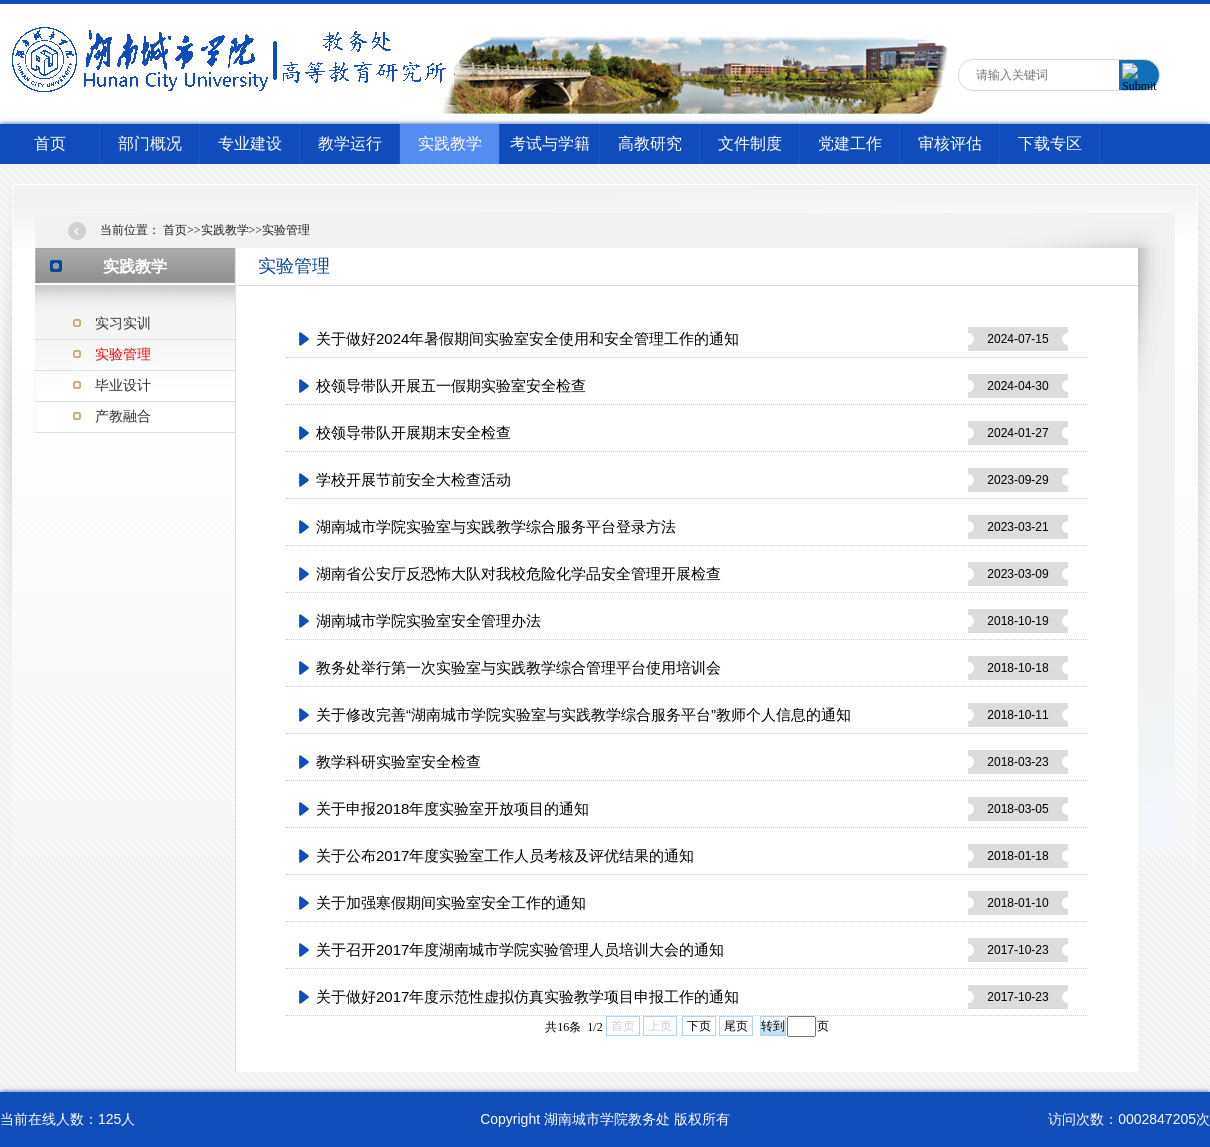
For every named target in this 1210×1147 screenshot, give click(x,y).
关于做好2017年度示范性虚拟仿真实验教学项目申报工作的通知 (527, 996)
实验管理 (123, 354)
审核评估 (950, 143)
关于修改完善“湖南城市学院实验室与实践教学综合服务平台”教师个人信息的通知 (583, 714)
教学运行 (350, 143)
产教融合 (123, 416)
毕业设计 (123, 385)
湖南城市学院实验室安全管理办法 (428, 620)
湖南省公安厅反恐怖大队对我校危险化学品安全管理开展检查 (518, 573)
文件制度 (750, 143)
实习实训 (123, 323)
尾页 (736, 1026)
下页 (699, 1026)
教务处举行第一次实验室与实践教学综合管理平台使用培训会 (518, 667)
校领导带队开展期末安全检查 (413, 432)
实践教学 (450, 143)
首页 (50, 143)
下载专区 (1050, 143)
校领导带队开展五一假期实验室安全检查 (451, 385)
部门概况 (150, 143)
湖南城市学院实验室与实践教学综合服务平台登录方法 (496, 526)
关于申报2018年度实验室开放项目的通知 (452, 808)
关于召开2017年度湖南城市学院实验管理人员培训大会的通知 (520, 949)
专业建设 (250, 143)
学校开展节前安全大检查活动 (413, 479)
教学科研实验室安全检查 (398, 761)
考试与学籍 (550, 143)
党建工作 (850, 143)
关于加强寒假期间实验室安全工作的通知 (451, 902)
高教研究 (650, 143)
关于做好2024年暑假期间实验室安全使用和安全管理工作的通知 (527, 338)
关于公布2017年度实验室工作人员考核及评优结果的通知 (505, 855)
